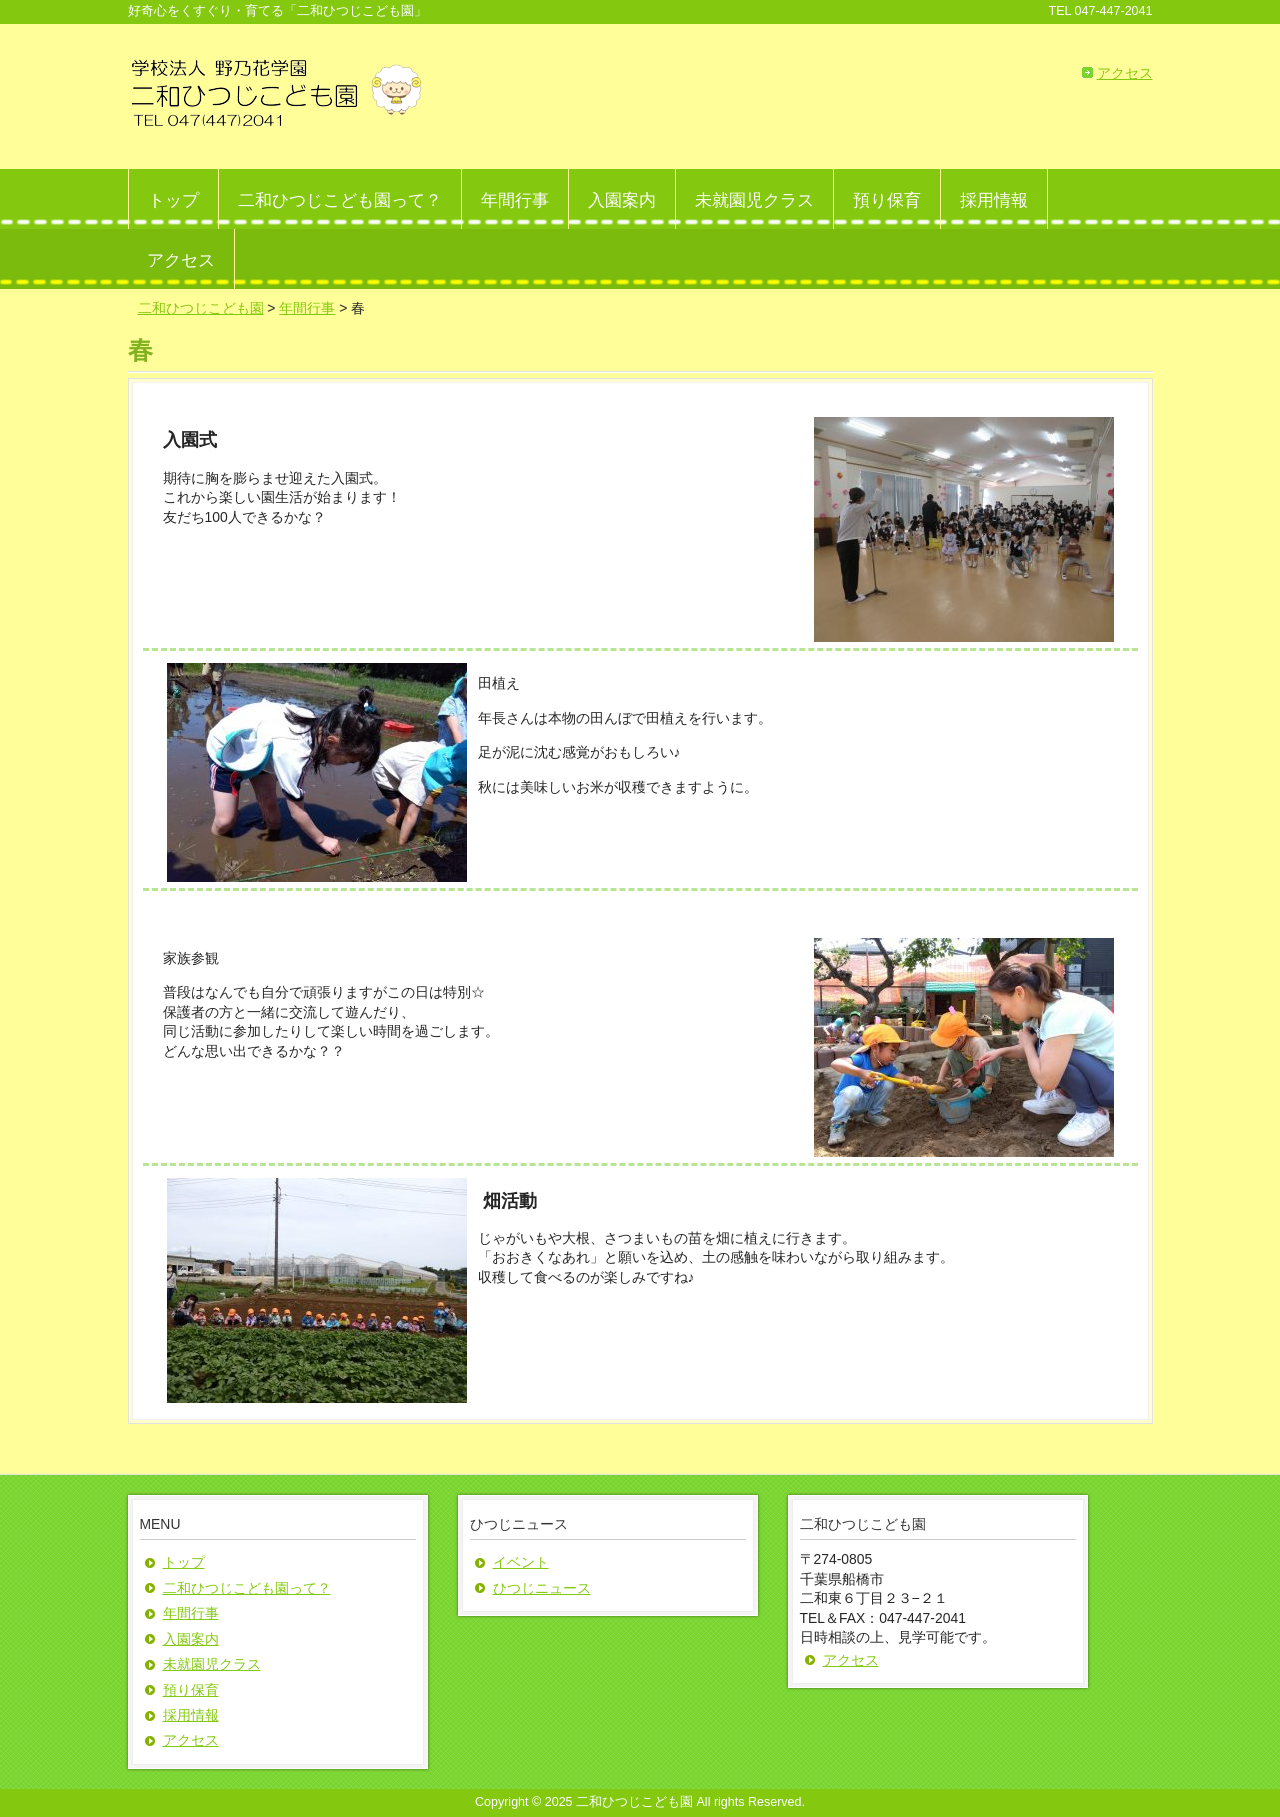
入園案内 (191, 1639)
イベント (521, 1562)
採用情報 (191, 1715)
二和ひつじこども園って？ (247, 1588)
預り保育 (191, 1690)
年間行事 (191, 1613)
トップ (184, 1562)
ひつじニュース (542, 1588)
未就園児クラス (212, 1664)
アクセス (1125, 73)
